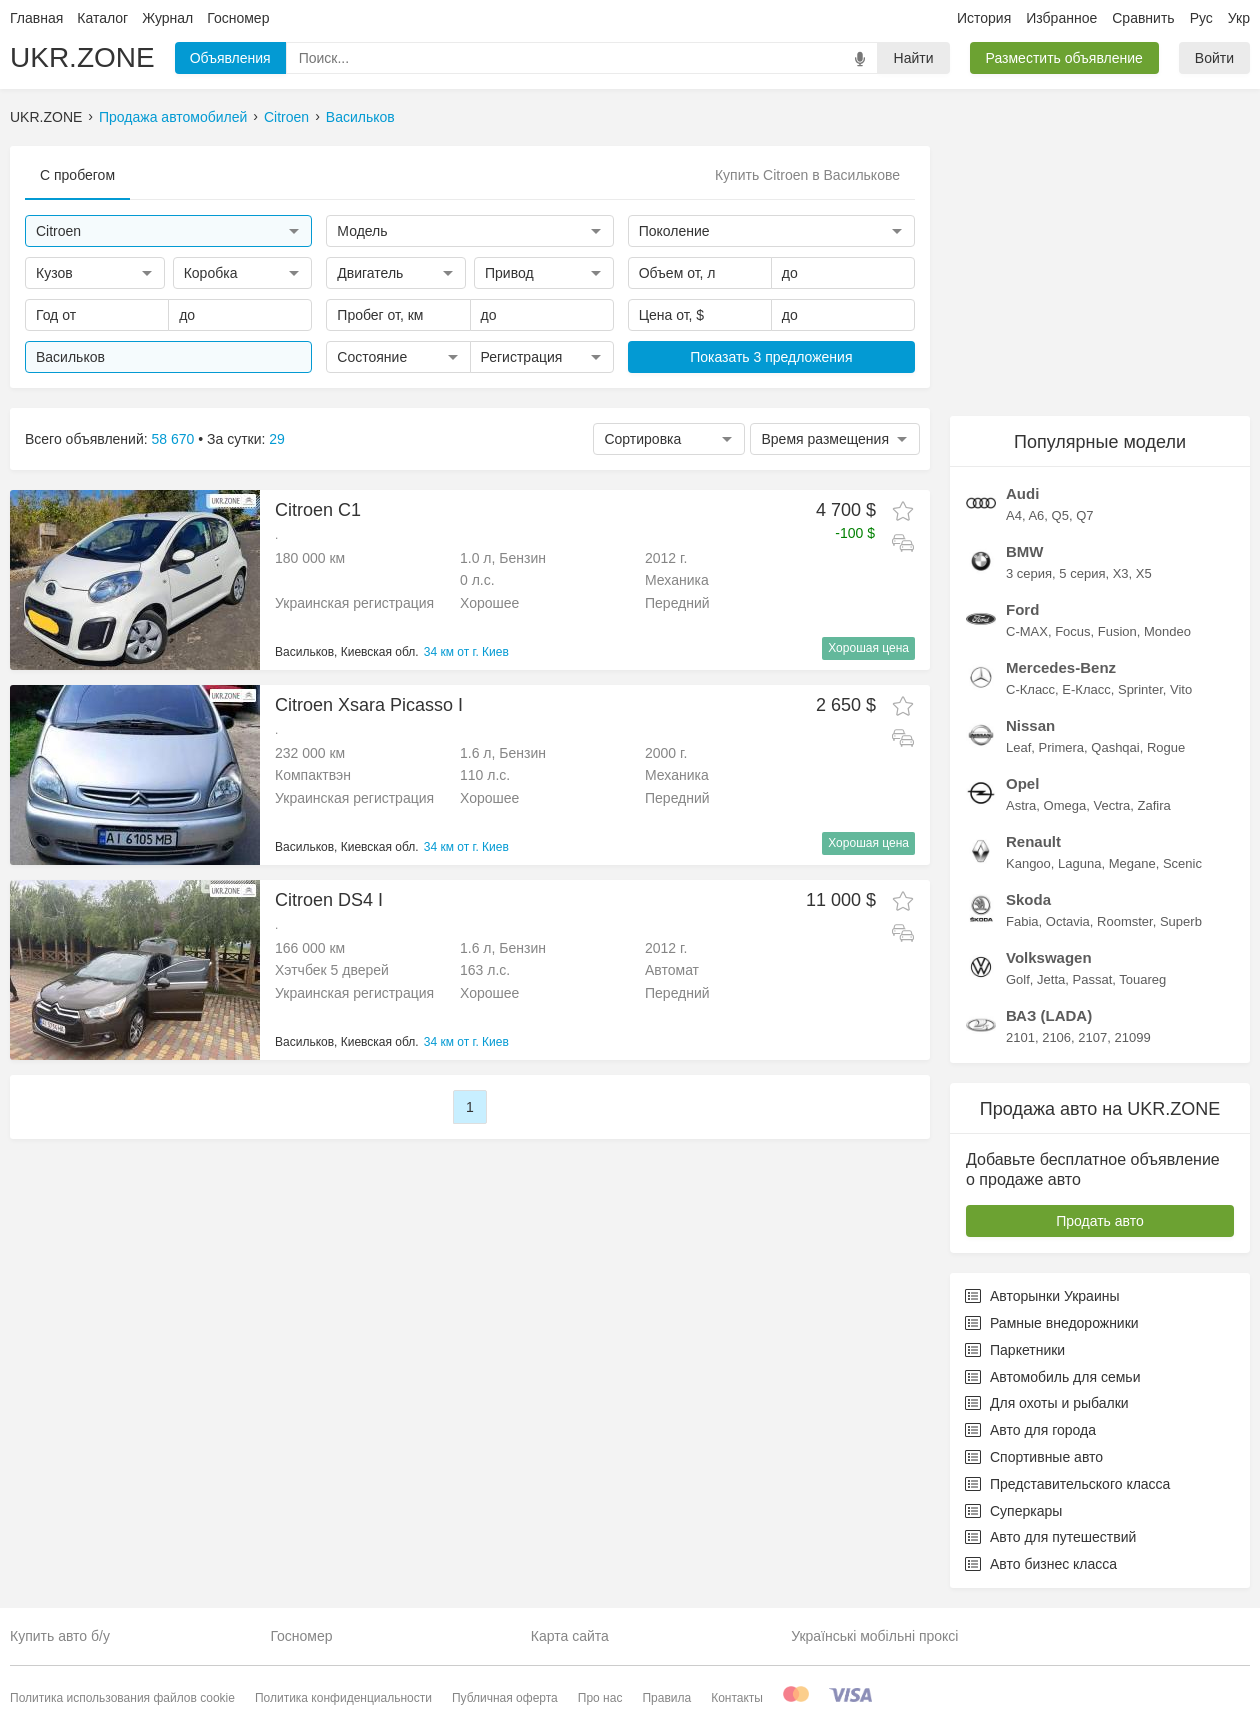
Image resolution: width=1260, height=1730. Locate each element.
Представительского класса (1067, 1484)
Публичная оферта (505, 1698)
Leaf (1018, 747)
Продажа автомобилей (173, 117)
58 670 (173, 439)
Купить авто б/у (60, 1636)
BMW (1025, 551)
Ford (1022, 609)
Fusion (1117, 631)
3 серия (1029, 573)
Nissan (1030, 725)
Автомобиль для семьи (1052, 1377)
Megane (1132, 863)
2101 (1020, 1037)
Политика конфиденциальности (343, 1698)
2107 (1092, 1037)
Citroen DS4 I (329, 900)
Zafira (1154, 805)
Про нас (600, 1698)
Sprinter (1140, 689)
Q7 (1084, 515)
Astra (1021, 805)
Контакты (737, 1698)
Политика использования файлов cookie (122, 1698)
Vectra (1111, 805)
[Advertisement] (1100, 271)
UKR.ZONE (82, 57)
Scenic (1182, 863)
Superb (1181, 921)
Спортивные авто (1034, 1457)
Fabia (1022, 921)
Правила (666, 1698)
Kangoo (1028, 863)
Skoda (1028, 899)
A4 (1014, 515)
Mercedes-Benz (1061, 667)
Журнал (167, 18)
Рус (1201, 18)
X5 (1144, 573)
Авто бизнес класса (1041, 1564)
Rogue (1166, 747)
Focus (1072, 631)
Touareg (1142, 979)
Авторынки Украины (1042, 1296)
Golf (1018, 979)
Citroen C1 (318, 510)
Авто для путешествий (1050, 1537)
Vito (1181, 689)
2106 (1056, 1037)
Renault (1033, 841)
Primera (1062, 747)
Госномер (238, 18)
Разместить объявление (1064, 58)
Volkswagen (1049, 957)
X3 (1121, 573)
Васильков (360, 117)
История (984, 18)
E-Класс (1086, 689)
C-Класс (1030, 689)
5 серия (1082, 573)
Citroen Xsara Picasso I (369, 705)
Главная (36, 18)
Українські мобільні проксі (874, 1636)
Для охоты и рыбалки (1047, 1403)
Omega (1065, 805)
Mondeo (1167, 631)
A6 (1036, 515)
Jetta (1051, 979)
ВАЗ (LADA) (1049, 1015)
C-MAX (1027, 631)
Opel (1022, 783)
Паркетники (1015, 1350)
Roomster (1125, 921)
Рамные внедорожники (1052, 1323)
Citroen (286, 117)
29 (277, 439)
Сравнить (1143, 18)
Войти (1214, 58)
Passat (1093, 979)
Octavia (1068, 921)
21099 (1132, 1037)
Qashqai (1115, 747)
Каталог (102, 18)
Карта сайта (570, 1636)
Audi (1022, 493)
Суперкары (1013, 1511)
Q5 (1060, 515)
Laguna (1079, 863)
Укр (1239, 18)
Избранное (1061, 18)
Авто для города (1030, 1430)
